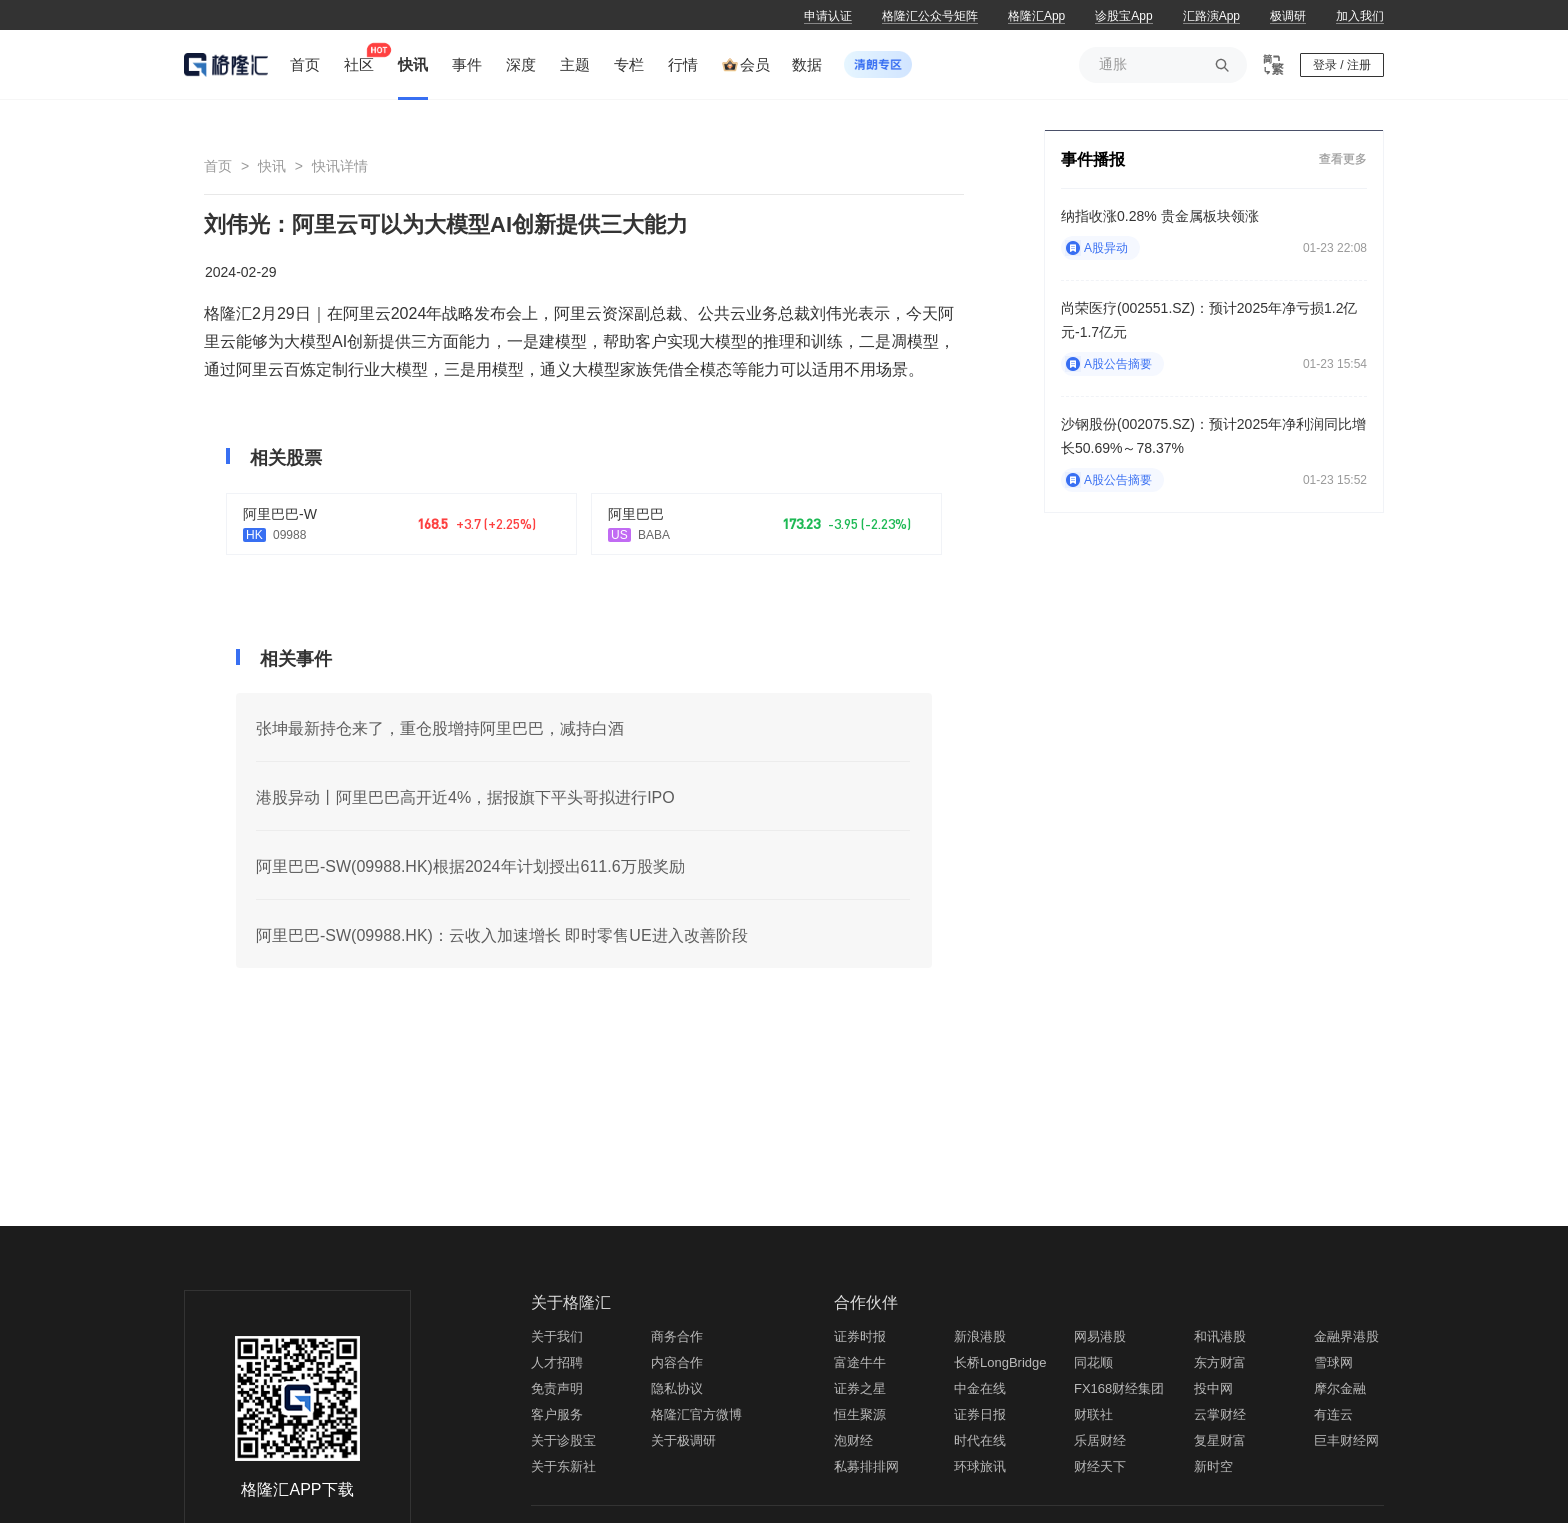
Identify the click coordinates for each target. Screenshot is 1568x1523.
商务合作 (677, 1336)
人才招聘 (557, 1362)
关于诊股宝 (563, 1440)
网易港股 (1100, 1336)
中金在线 (980, 1388)
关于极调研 (683, 1440)
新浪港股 (980, 1336)
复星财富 (1220, 1440)
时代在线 (980, 1440)
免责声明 (557, 1388)
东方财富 (1220, 1362)
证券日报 (980, 1414)
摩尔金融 (1340, 1388)
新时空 (1213, 1466)
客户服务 (557, 1414)
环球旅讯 (980, 1466)
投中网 (1213, 1388)
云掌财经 (1220, 1414)
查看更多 (1343, 158)
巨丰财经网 (1346, 1440)
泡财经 (853, 1440)
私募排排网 (866, 1466)
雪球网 (1333, 1362)
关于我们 (557, 1336)
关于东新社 (563, 1466)
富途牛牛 (860, 1362)
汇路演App (1211, 16)
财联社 (1093, 1414)
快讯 (272, 166)
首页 (218, 166)
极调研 (1288, 16)
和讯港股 (1220, 1336)
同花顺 (1093, 1362)
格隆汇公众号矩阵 (930, 16)
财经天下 (1100, 1466)
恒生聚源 (860, 1414)
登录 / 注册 (1342, 65)
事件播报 (1093, 159)
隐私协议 (677, 1388)
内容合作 (677, 1362)
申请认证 (828, 16)
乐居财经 (1100, 1440)
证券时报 (860, 1336)
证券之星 (860, 1388)
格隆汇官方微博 (696, 1414)
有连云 (1333, 1414)
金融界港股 (1346, 1336)
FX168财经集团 (1119, 1388)
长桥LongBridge (1000, 1362)
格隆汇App (1036, 16)
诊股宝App (1123, 16)
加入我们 (1360, 16)
